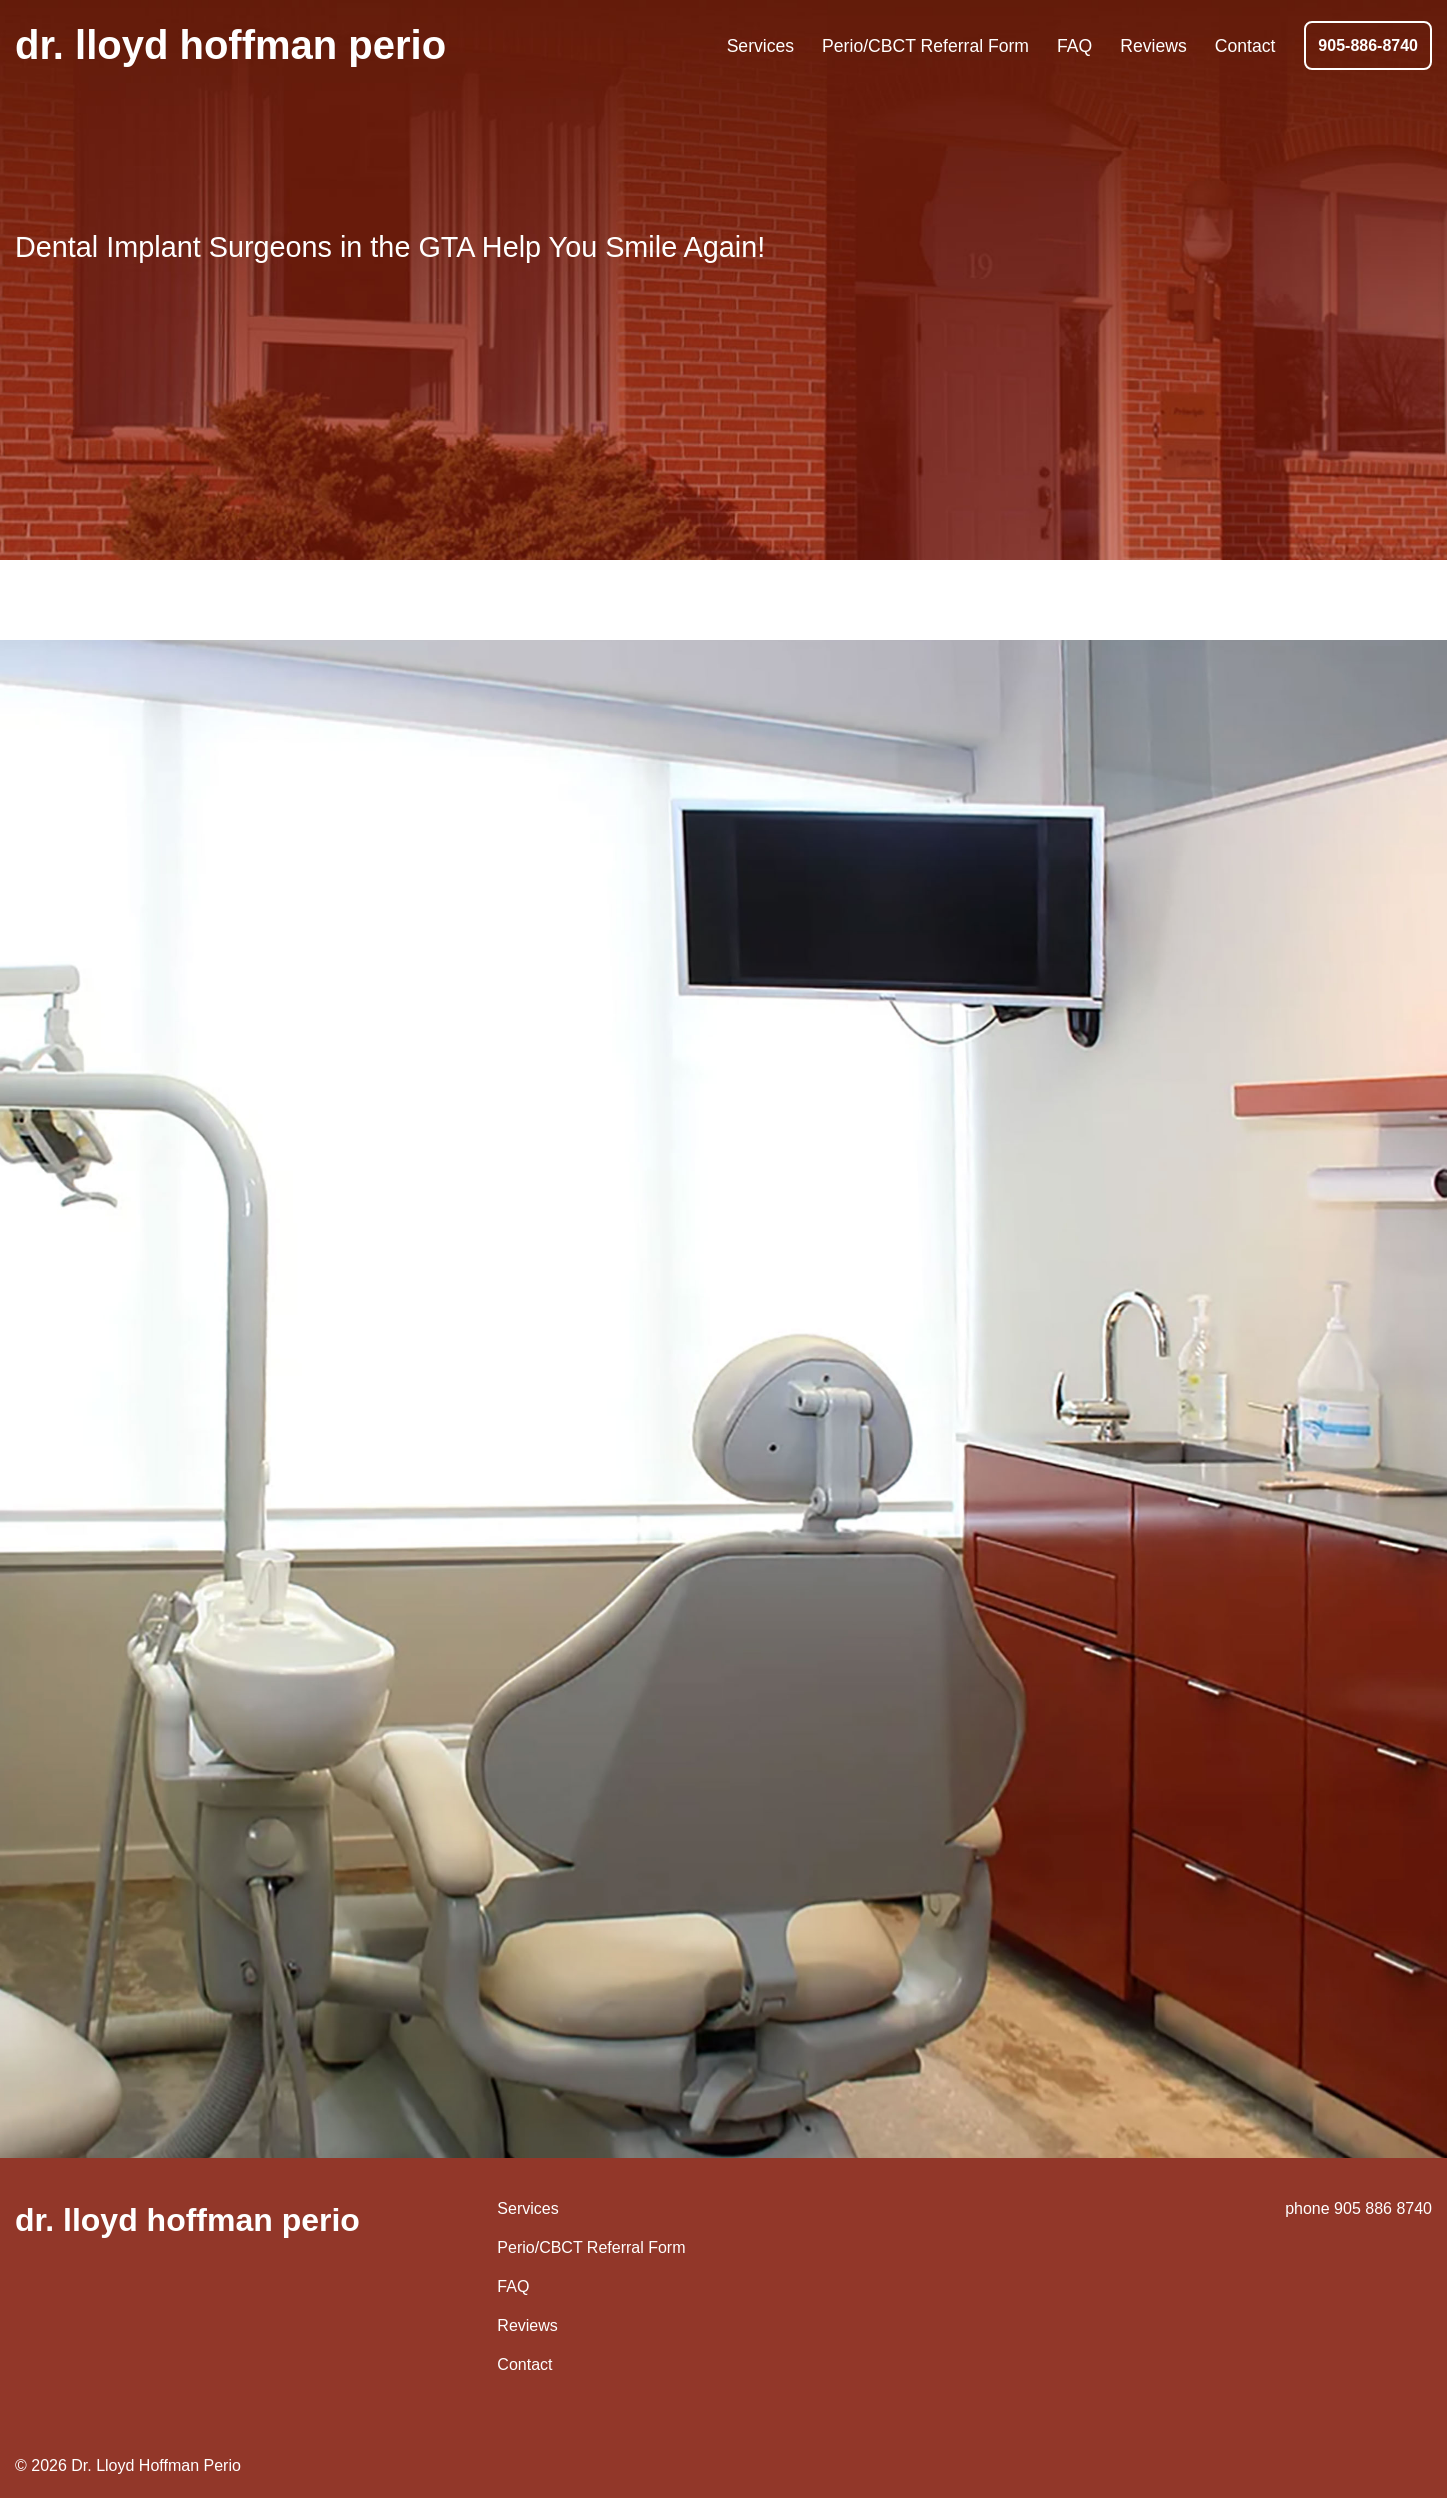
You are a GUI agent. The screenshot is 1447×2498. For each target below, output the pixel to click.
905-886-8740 (1368, 45)
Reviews (527, 2325)
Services (527, 2208)
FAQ (513, 2286)
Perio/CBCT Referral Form (591, 2247)
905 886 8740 (1383, 2208)
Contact (524, 2364)
